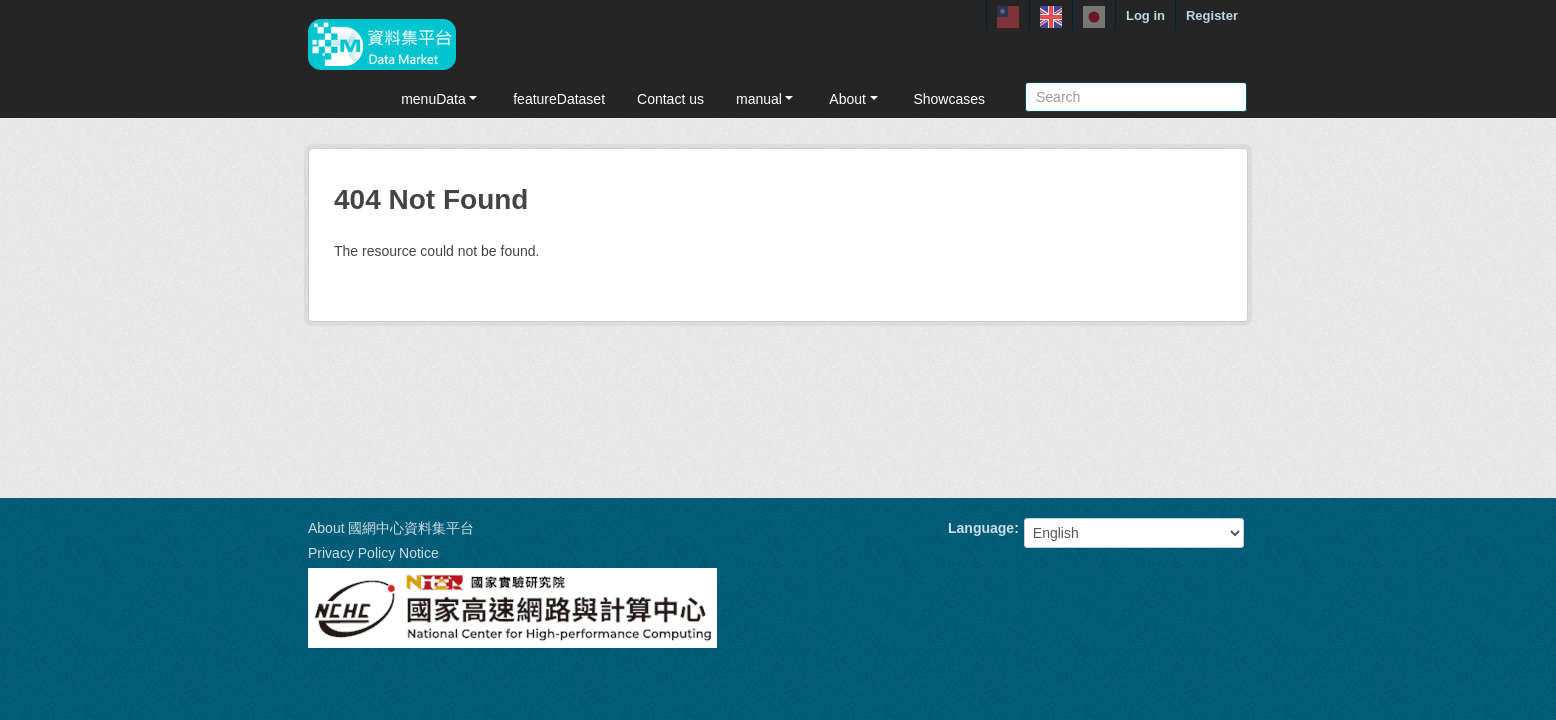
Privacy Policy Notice (373, 553)
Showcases (949, 99)
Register (1212, 15)
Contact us (670, 99)
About (855, 99)
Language (981, 528)
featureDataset (559, 99)
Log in (1145, 15)
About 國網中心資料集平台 (391, 528)
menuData (441, 99)
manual (766, 99)
